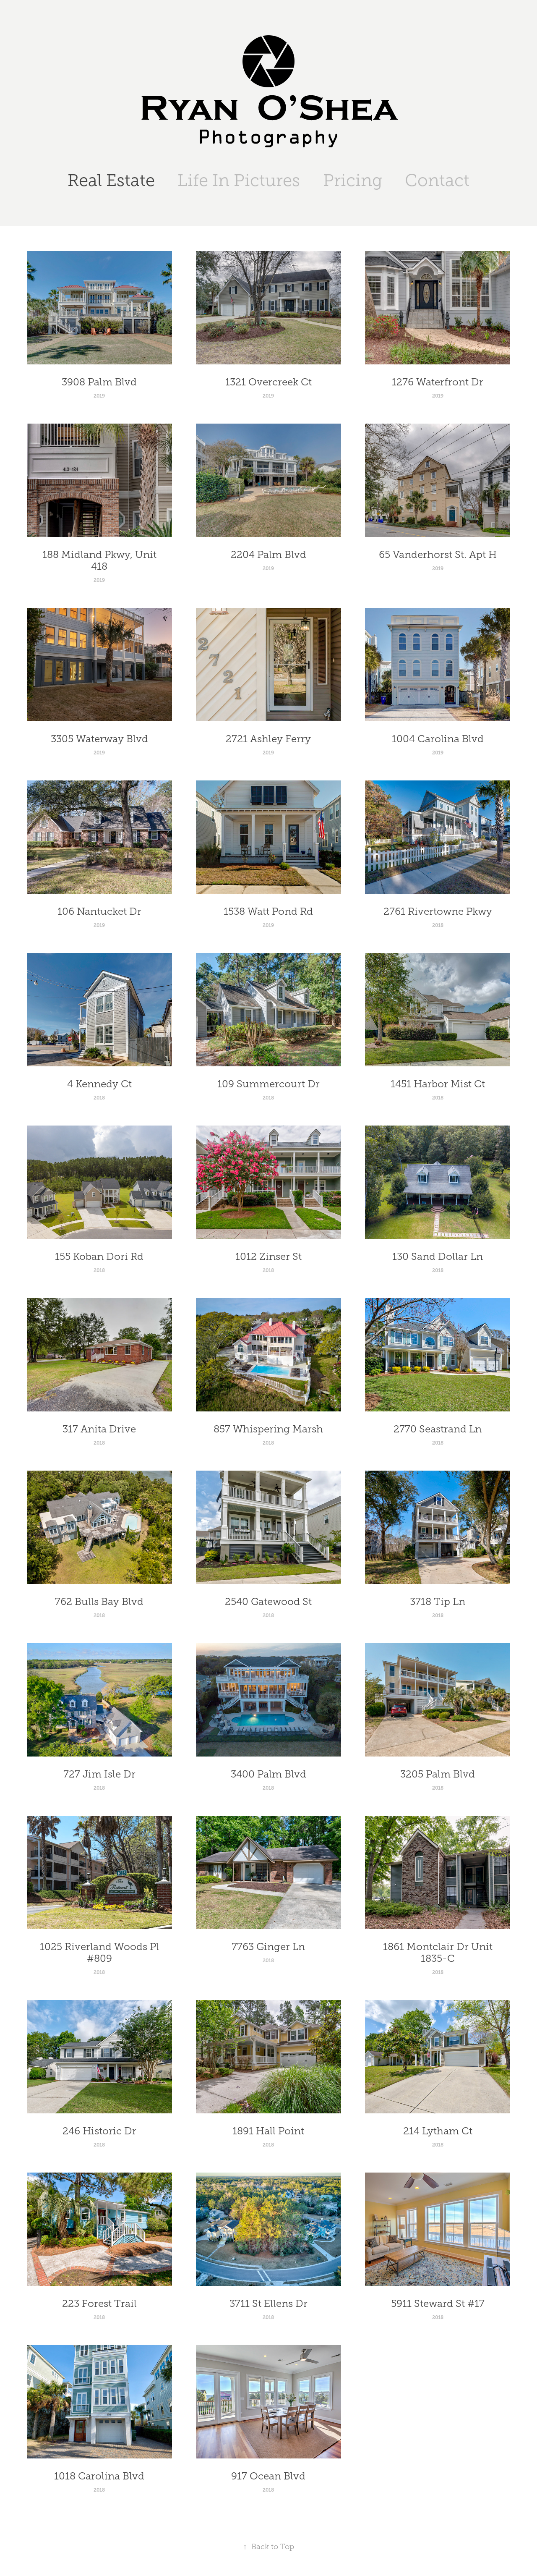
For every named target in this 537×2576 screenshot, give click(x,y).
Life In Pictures (238, 180)
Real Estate (111, 180)
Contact (437, 180)
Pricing (352, 180)
